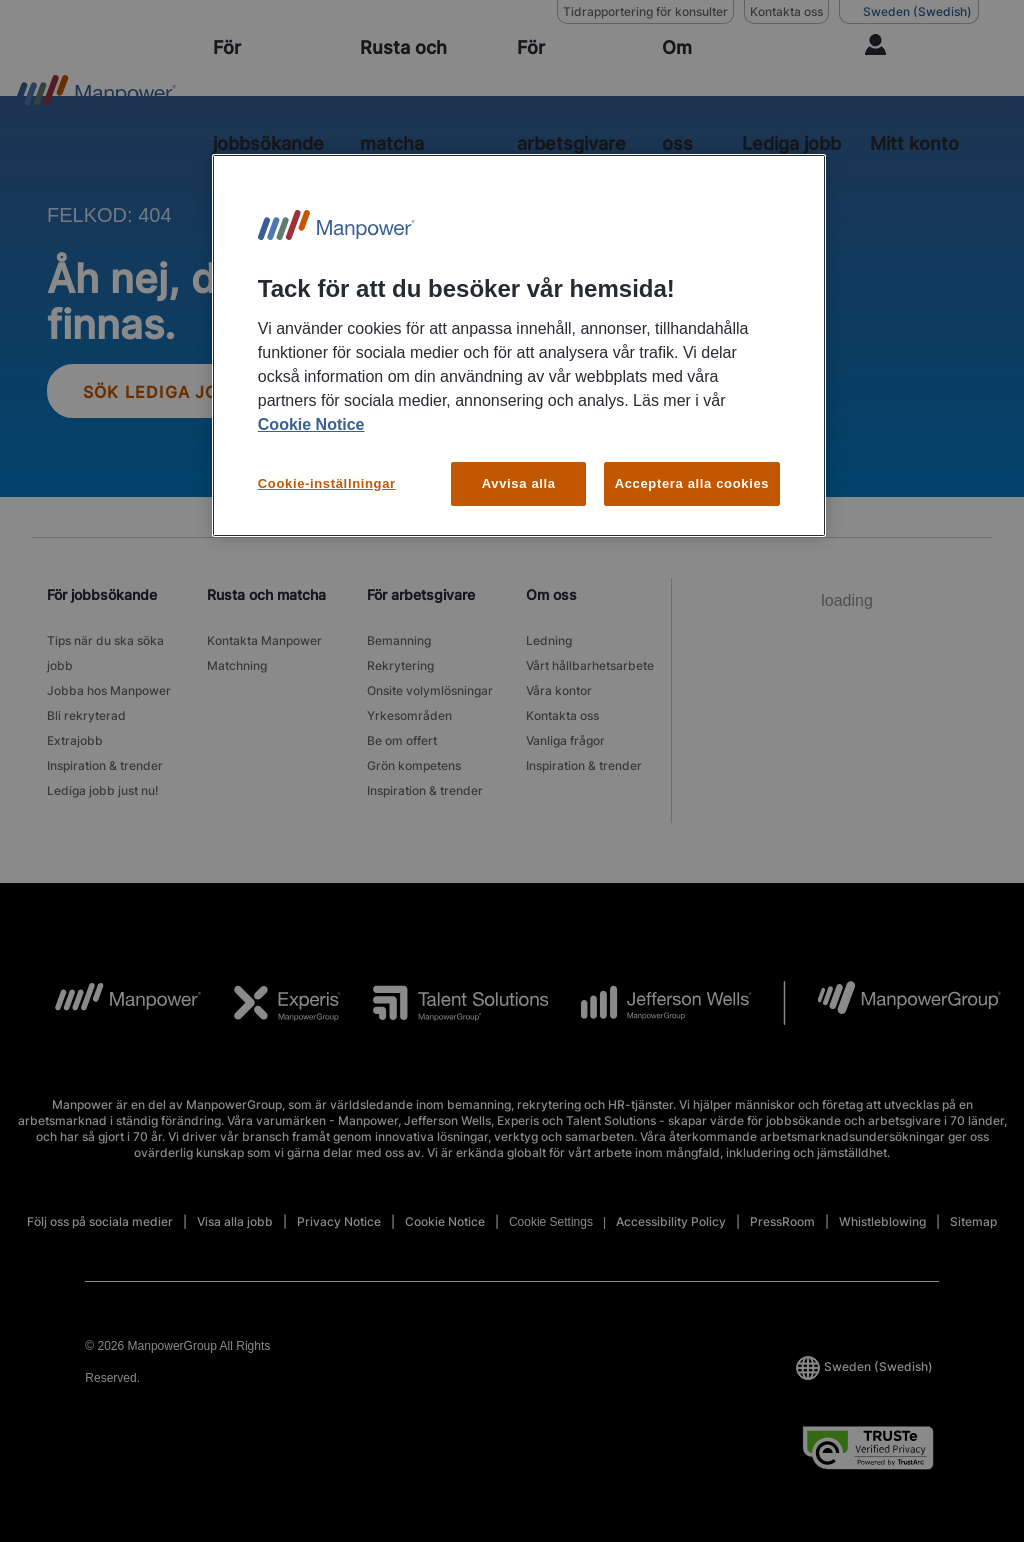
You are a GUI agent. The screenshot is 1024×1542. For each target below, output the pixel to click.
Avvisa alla (519, 483)
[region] (519, 345)
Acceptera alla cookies (692, 483)
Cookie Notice (311, 424)
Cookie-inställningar (327, 483)
